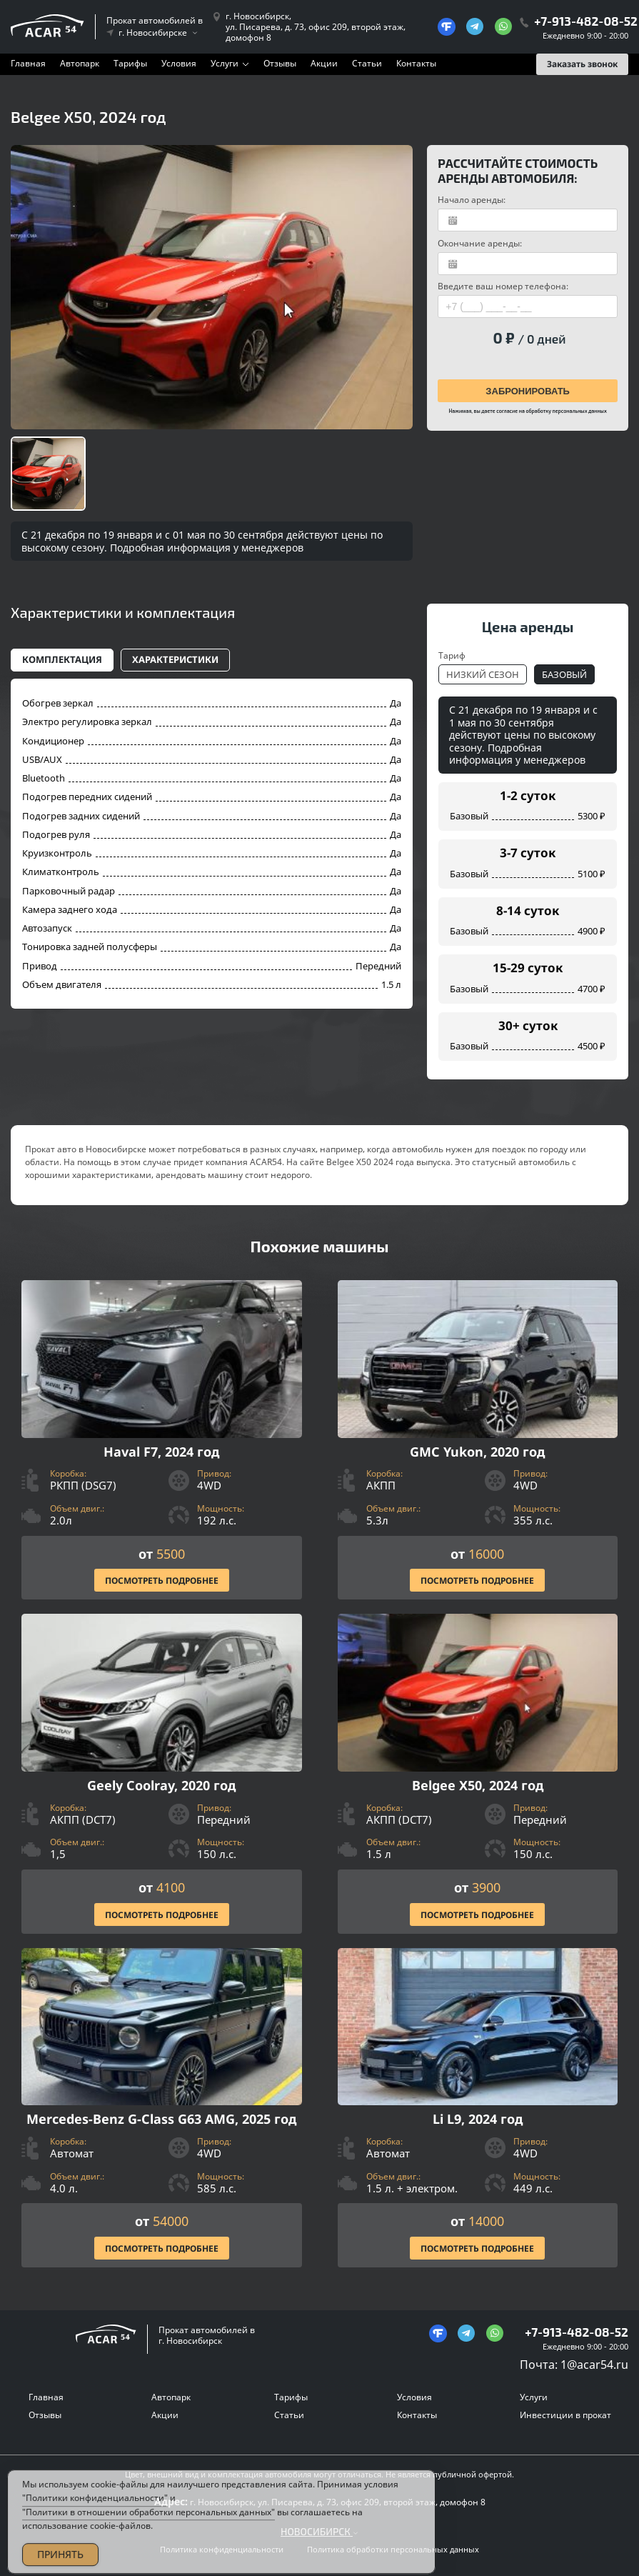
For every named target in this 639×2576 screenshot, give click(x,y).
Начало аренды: (471, 199)
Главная (28, 63)
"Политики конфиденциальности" (95, 2513)
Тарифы (130, 63)
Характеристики (175, 659)
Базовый (564, 674)
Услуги (224, 63)
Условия (178, 63)
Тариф (452, 655)
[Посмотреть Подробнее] (162, 1439)
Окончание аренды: (480, 243)
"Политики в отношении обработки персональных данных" (148, 2527)
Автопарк (79, 63)
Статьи (367, 63)
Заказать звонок (582, 64)
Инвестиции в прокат (565, 2415)
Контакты (416, 63)
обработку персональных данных (565, 411)
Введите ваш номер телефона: (503, 286)
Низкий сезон (482, 674)
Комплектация (62, 659)
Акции (324, 63)
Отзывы (279, 63)
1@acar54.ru (594, 2364)
